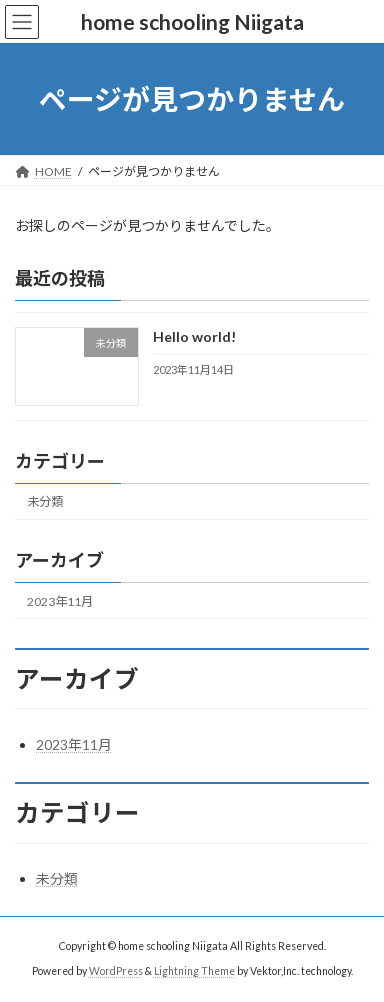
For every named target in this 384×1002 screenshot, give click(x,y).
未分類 (45, 502)
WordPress (116, 971)
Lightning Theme (194, 971)
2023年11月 (60, 601)
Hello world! (194, 337)
